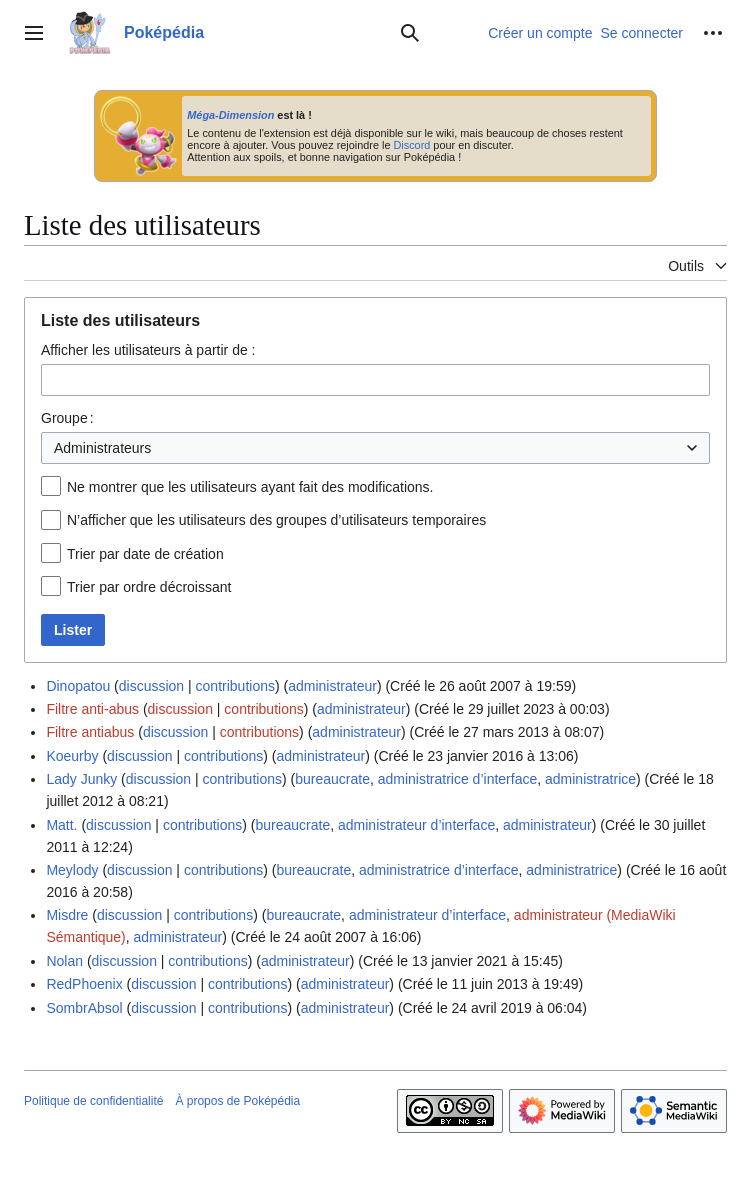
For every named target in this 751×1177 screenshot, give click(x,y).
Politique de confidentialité (93, 1101)
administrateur (332, 686)
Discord (411, 145)
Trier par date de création (145, 554)
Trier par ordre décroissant (149, 587)
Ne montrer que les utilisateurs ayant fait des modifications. (250, 487)
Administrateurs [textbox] (102, 448)
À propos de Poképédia (237, 1101)
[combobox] (375, 380)
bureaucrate (332, 779)
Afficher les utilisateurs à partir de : (148, 350)
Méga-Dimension (230, 115)
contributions (235, 686)
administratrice (590, 779)
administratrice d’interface (458, 779)
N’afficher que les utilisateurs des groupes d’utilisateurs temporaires (276, 520)
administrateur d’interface (416, 825)
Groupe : (67, 418)
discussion (151, 686)
